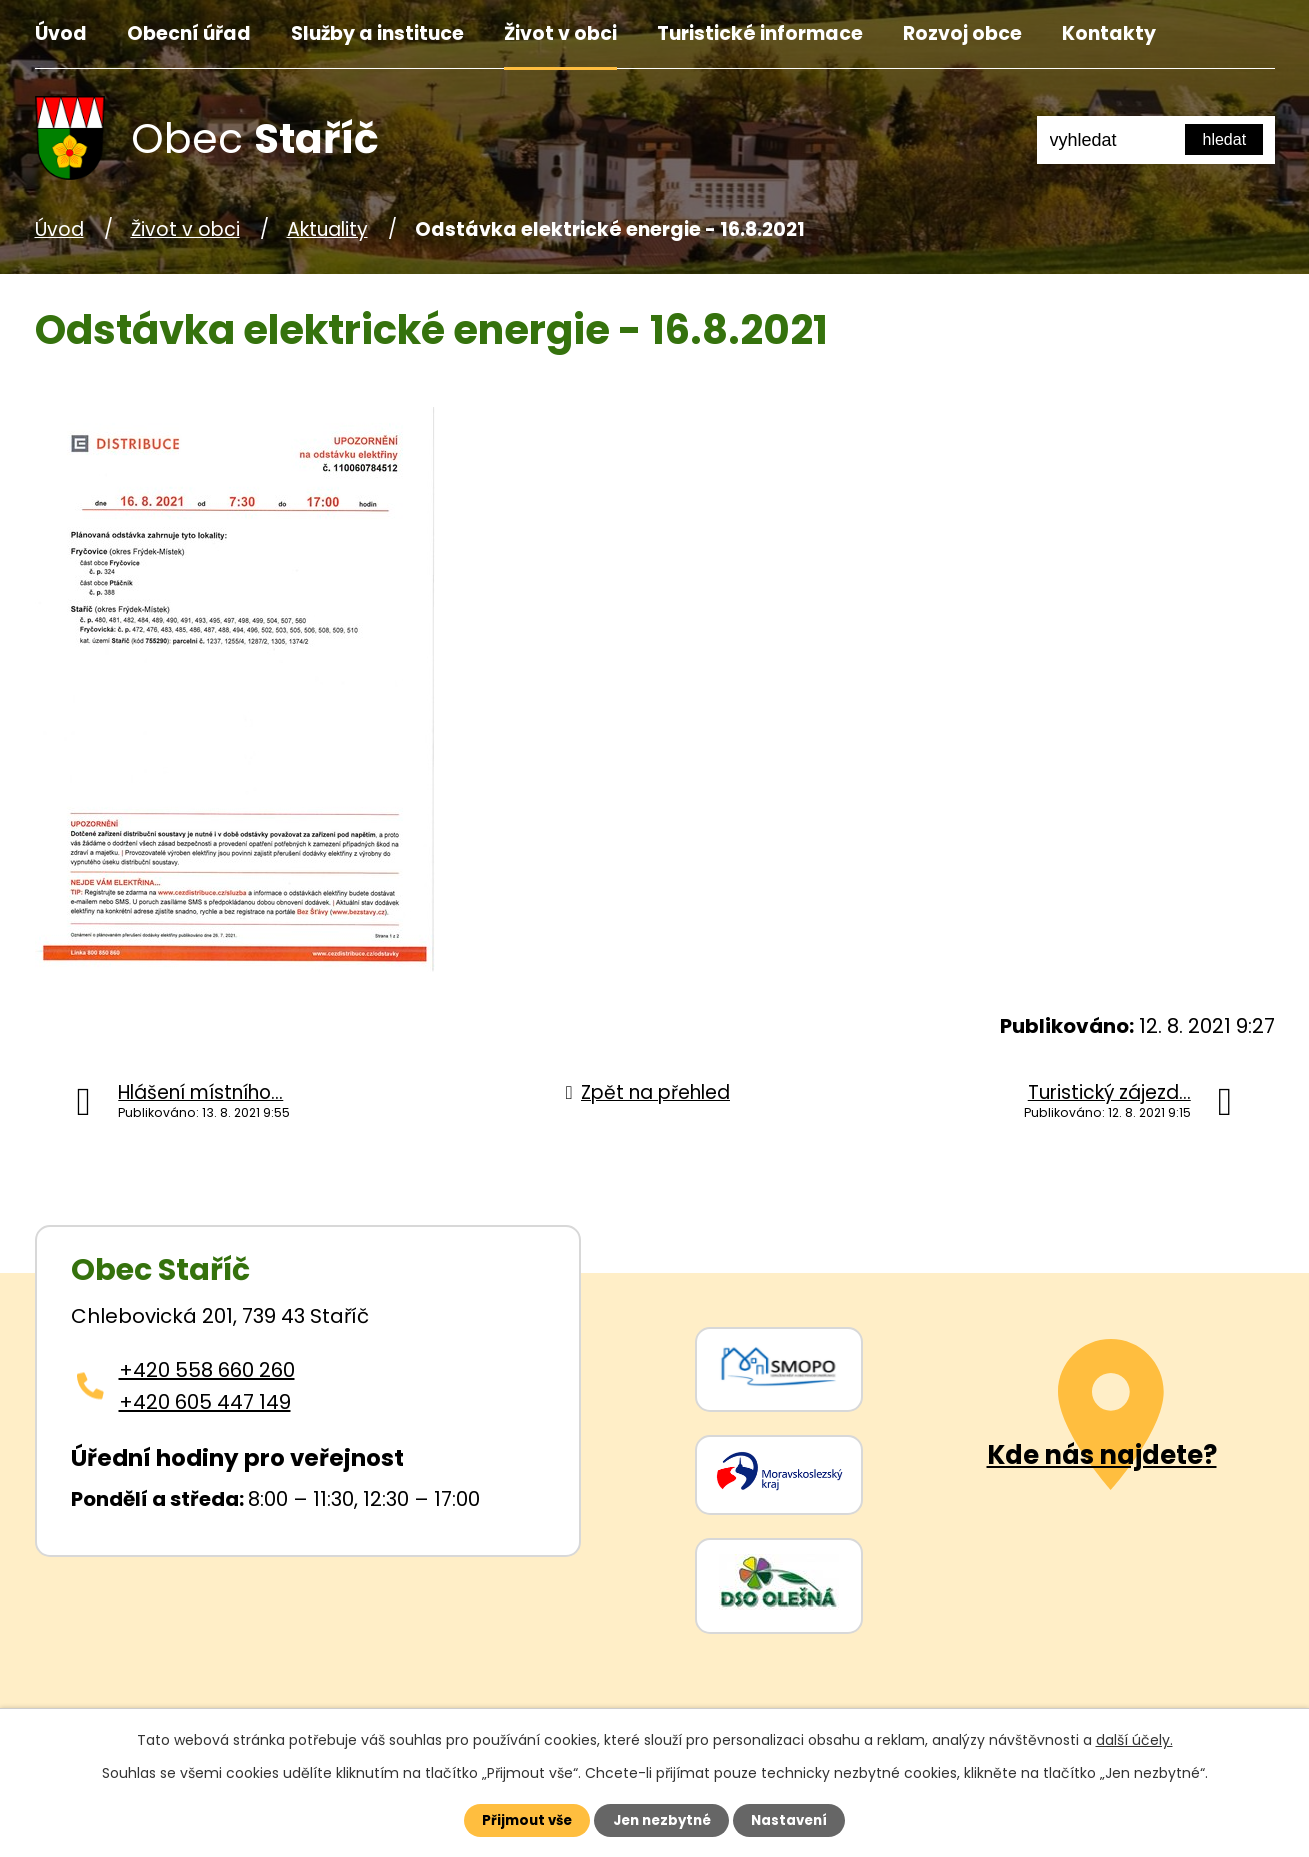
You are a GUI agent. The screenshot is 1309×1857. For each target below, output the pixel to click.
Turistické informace (760, 33)
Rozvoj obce (962, 33)
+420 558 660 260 (207, 1370)
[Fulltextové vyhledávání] (1156, 140)
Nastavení (801, 1819)
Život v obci (560, 33)
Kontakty (1109, 33)
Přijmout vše (516, 1819)
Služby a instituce (377, 33)
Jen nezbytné (662, 1819)
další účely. (1134, 1738)
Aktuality (327, 229)
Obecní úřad (189, 33)
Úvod (61, 33)
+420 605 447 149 (205, 1402)
